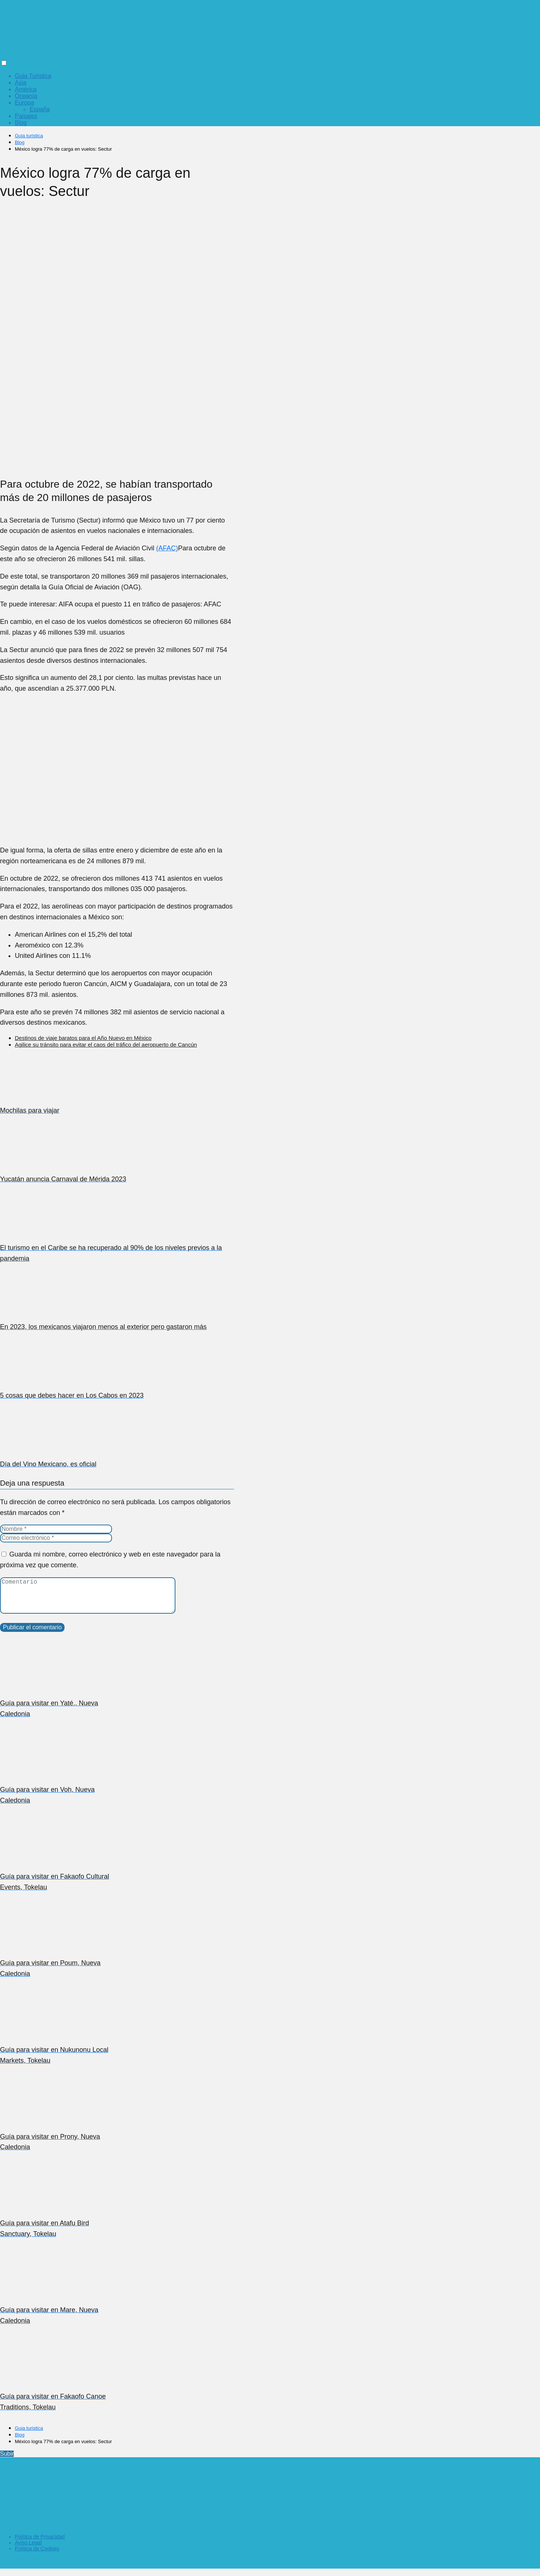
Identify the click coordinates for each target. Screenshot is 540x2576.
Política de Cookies (37, 2556)
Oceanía (26, 96)
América (26, 89)
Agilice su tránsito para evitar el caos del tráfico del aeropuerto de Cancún (106, 1044)
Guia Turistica (33, 76)
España (40, 109)
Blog (21, 123)
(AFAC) (167, 548)
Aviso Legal (28, 2550)
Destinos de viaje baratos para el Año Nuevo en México (83, 1038)
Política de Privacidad (40, 2544)
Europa (24, 102)
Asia (20, 82)
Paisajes (26, 116)
